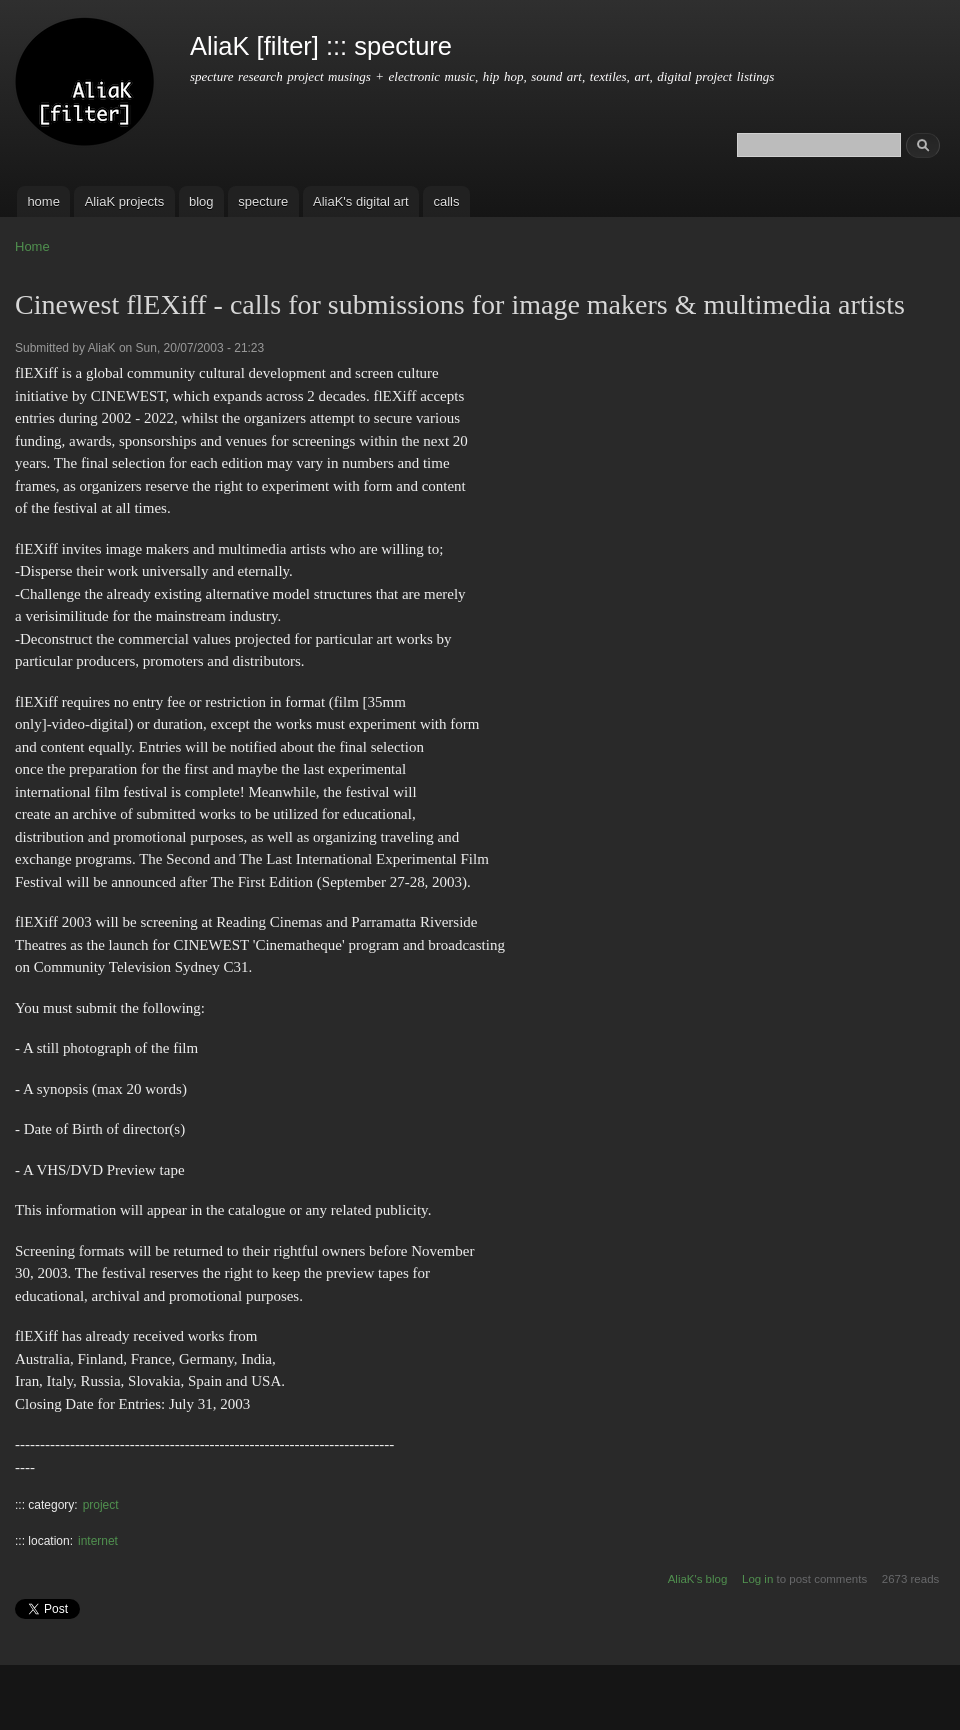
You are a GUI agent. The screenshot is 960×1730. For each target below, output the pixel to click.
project (101, 1505)
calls (446, 201)
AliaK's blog (698, 1579)
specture (263, 201)
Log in (757, 1579)
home (43, 201)
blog (201, 201)
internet (98, 1541)
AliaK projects (124, 201)
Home (32, 246)
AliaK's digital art (361, 201)
